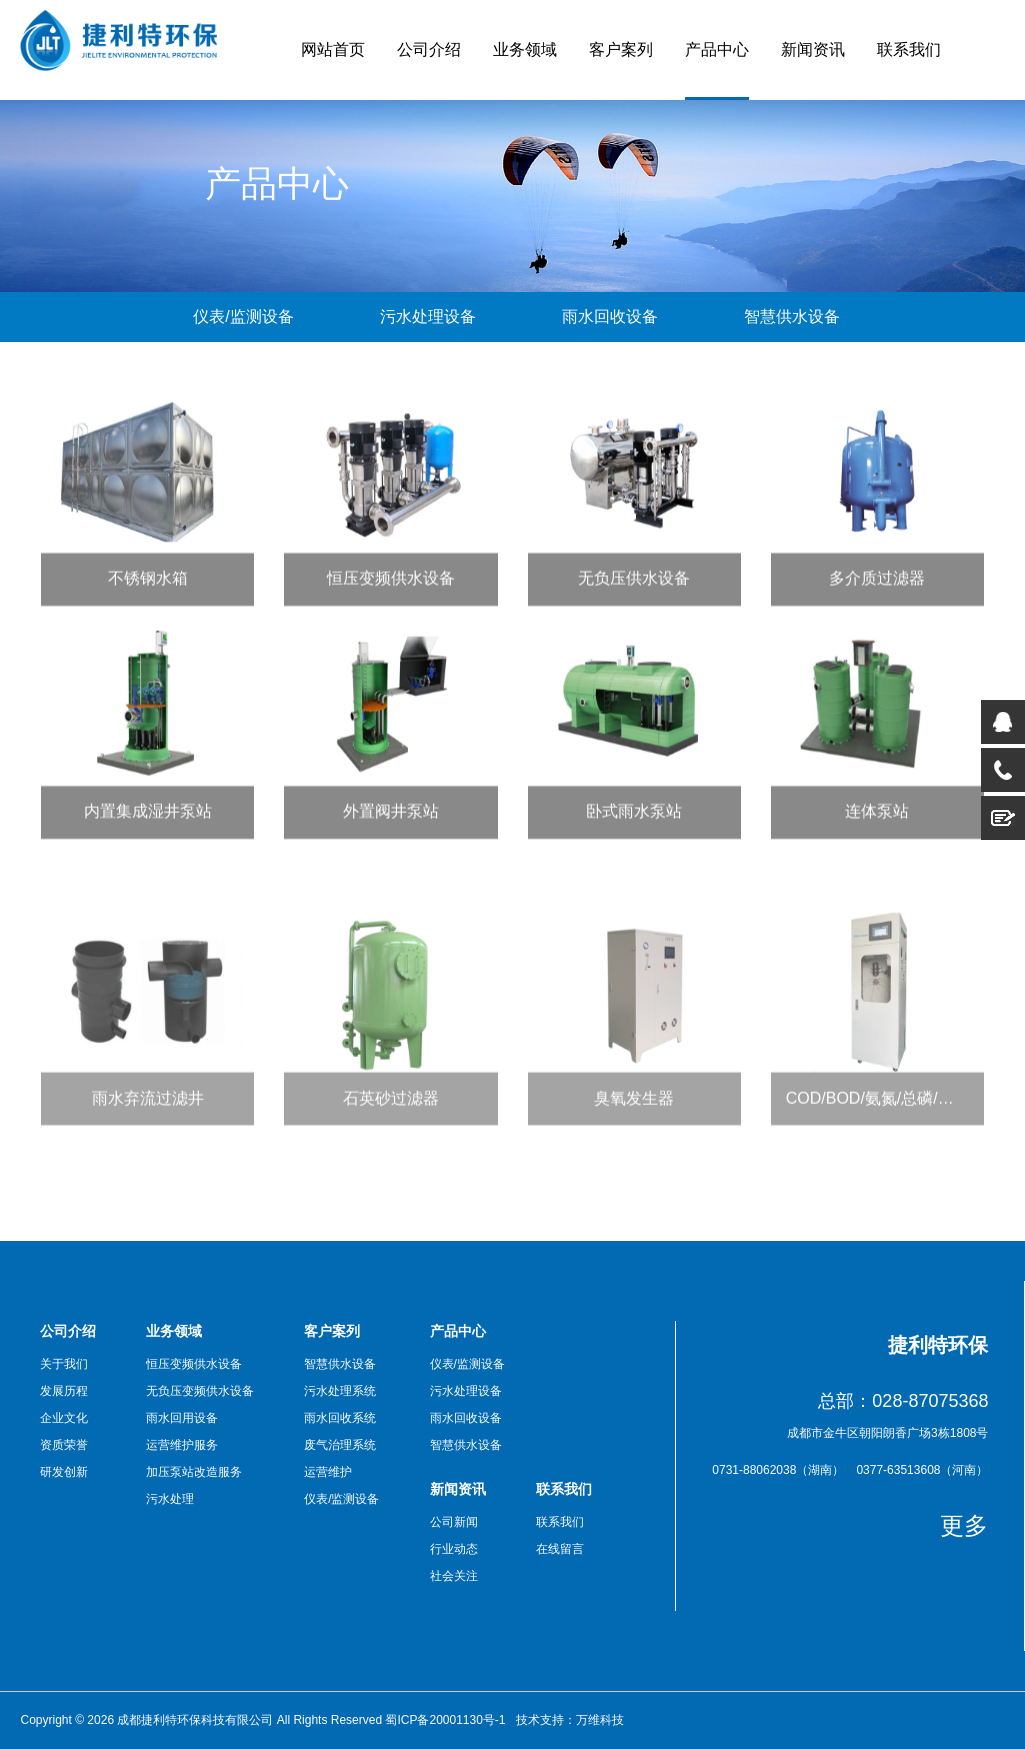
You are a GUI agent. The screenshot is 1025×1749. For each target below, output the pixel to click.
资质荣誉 (64, 1445)
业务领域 (525, 49)
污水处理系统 (340, 1391)
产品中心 (717, 49)
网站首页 (333, 49)
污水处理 (170, 1499)
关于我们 (64, 1364)
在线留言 (560, 1549)
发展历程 (64, 1391)
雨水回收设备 (610, 316)
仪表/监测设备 (243, 316)
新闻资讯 (813, 49)
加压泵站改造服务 (194, 1472)
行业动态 (454, 1549)
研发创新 (64, 1472)
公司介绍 (429, 49)
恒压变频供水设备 (194, 1364)
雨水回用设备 (182, 1418)
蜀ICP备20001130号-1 (445, 1720)
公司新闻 (454, 1522)
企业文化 (64, 1418)
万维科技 (600, 1720)
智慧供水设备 (792, 316)
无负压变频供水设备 (200, 1391)
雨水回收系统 (340, 1418)
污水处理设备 (428, 316)
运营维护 (328, 1472)
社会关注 (454, 1576)
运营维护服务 (182, 1445)
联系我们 (909, 49)
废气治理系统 (340, 1445)
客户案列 (621, 49)
